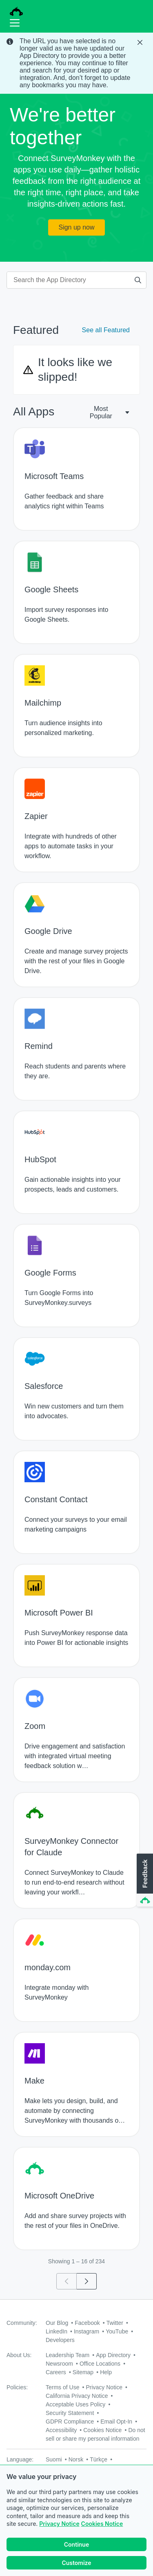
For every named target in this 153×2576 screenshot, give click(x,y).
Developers (60, 2340)
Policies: (17, 2387)
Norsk (76, 2459)
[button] (144, 1880)
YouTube (117, 2331)
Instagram (86, 2331)
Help (106, 2372)
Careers (56, 2372)
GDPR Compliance (70, 2421)
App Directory (113, 2355)
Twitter (114, 2323)
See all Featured (106, 330)
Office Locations (100, 2363)
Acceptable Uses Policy (75, 2404)
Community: (22, 2323)
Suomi (54, 2459)
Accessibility (61, 2430)
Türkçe (98, 2459)
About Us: (19, 2355)
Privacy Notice (59, 2523)
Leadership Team (67, 2355)
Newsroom (59, 2363)
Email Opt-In (116, 2421)
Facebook (87, 2323)
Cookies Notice (102, 2523)
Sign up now (76, 227)
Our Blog (57, 2323)
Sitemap (83, 2372)
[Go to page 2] (87, 2281)
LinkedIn (56, 2331)
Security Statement (70, 2413)
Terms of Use (62, 2387)
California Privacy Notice (77, 2396)
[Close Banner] (140, 42)
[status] (76, 63)
